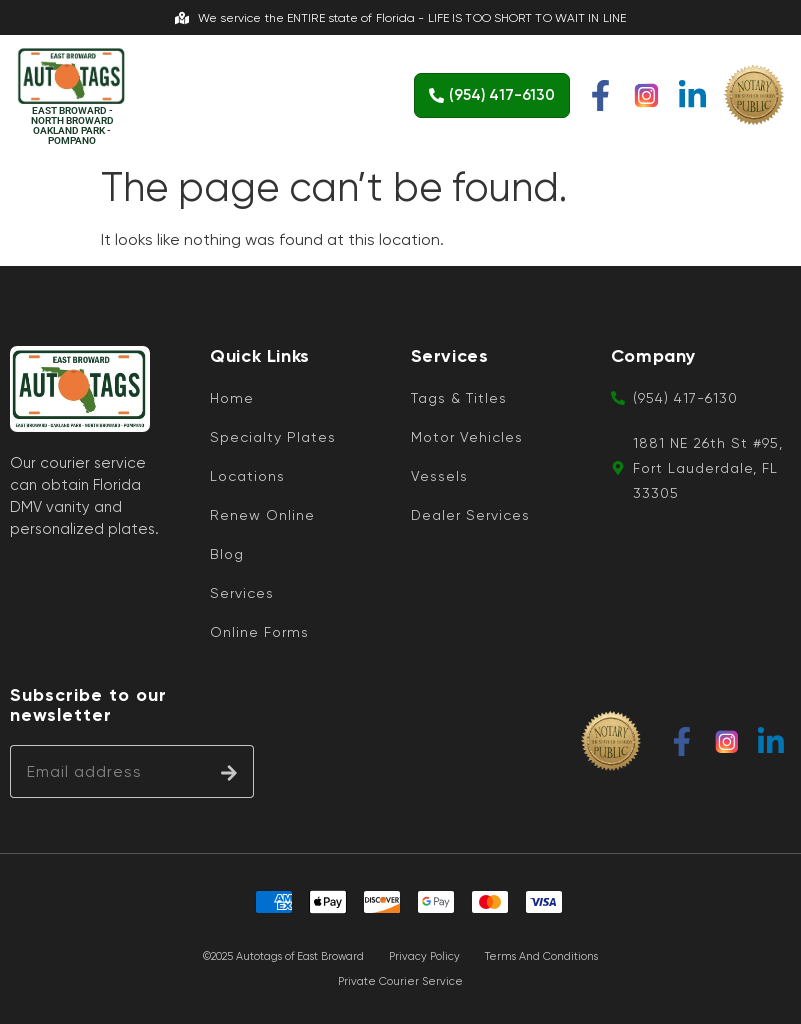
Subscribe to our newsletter (88, 705)
